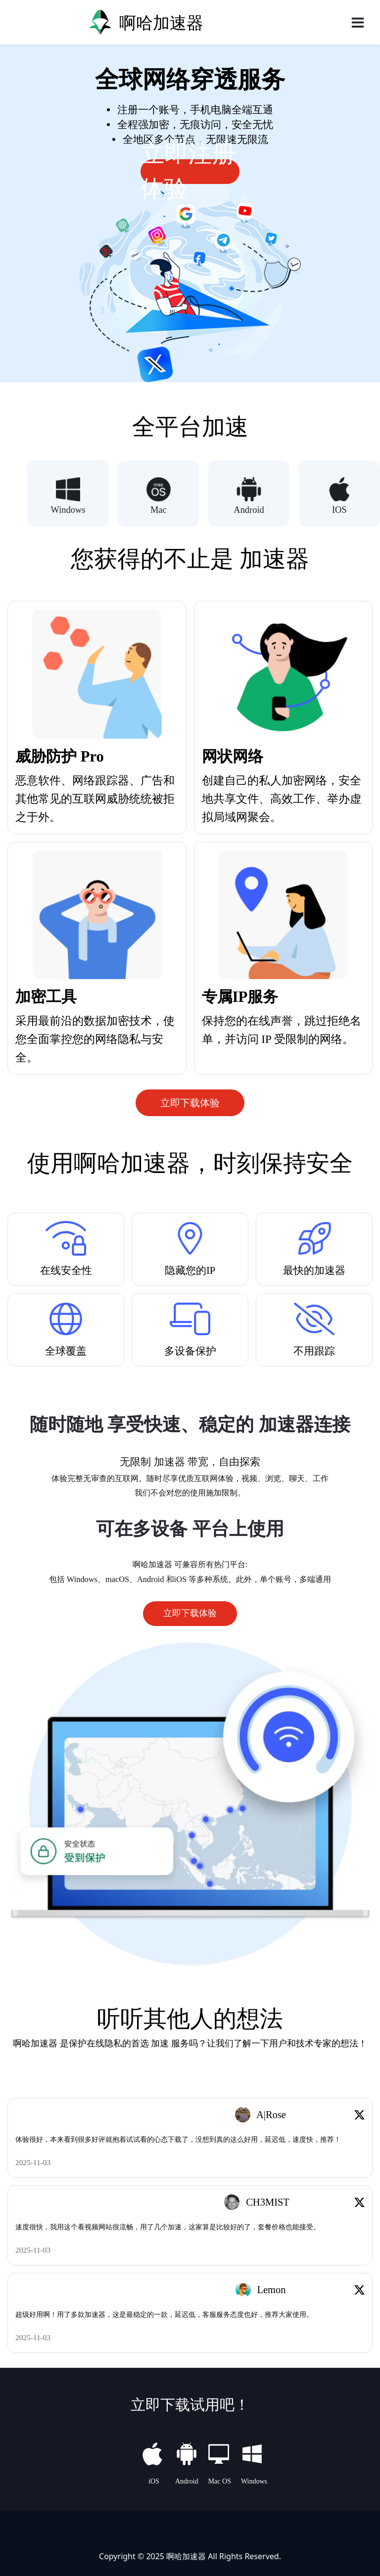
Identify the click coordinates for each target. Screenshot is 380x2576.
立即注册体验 (188, 171)
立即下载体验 (190, 1102)
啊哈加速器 (186, 2555)
